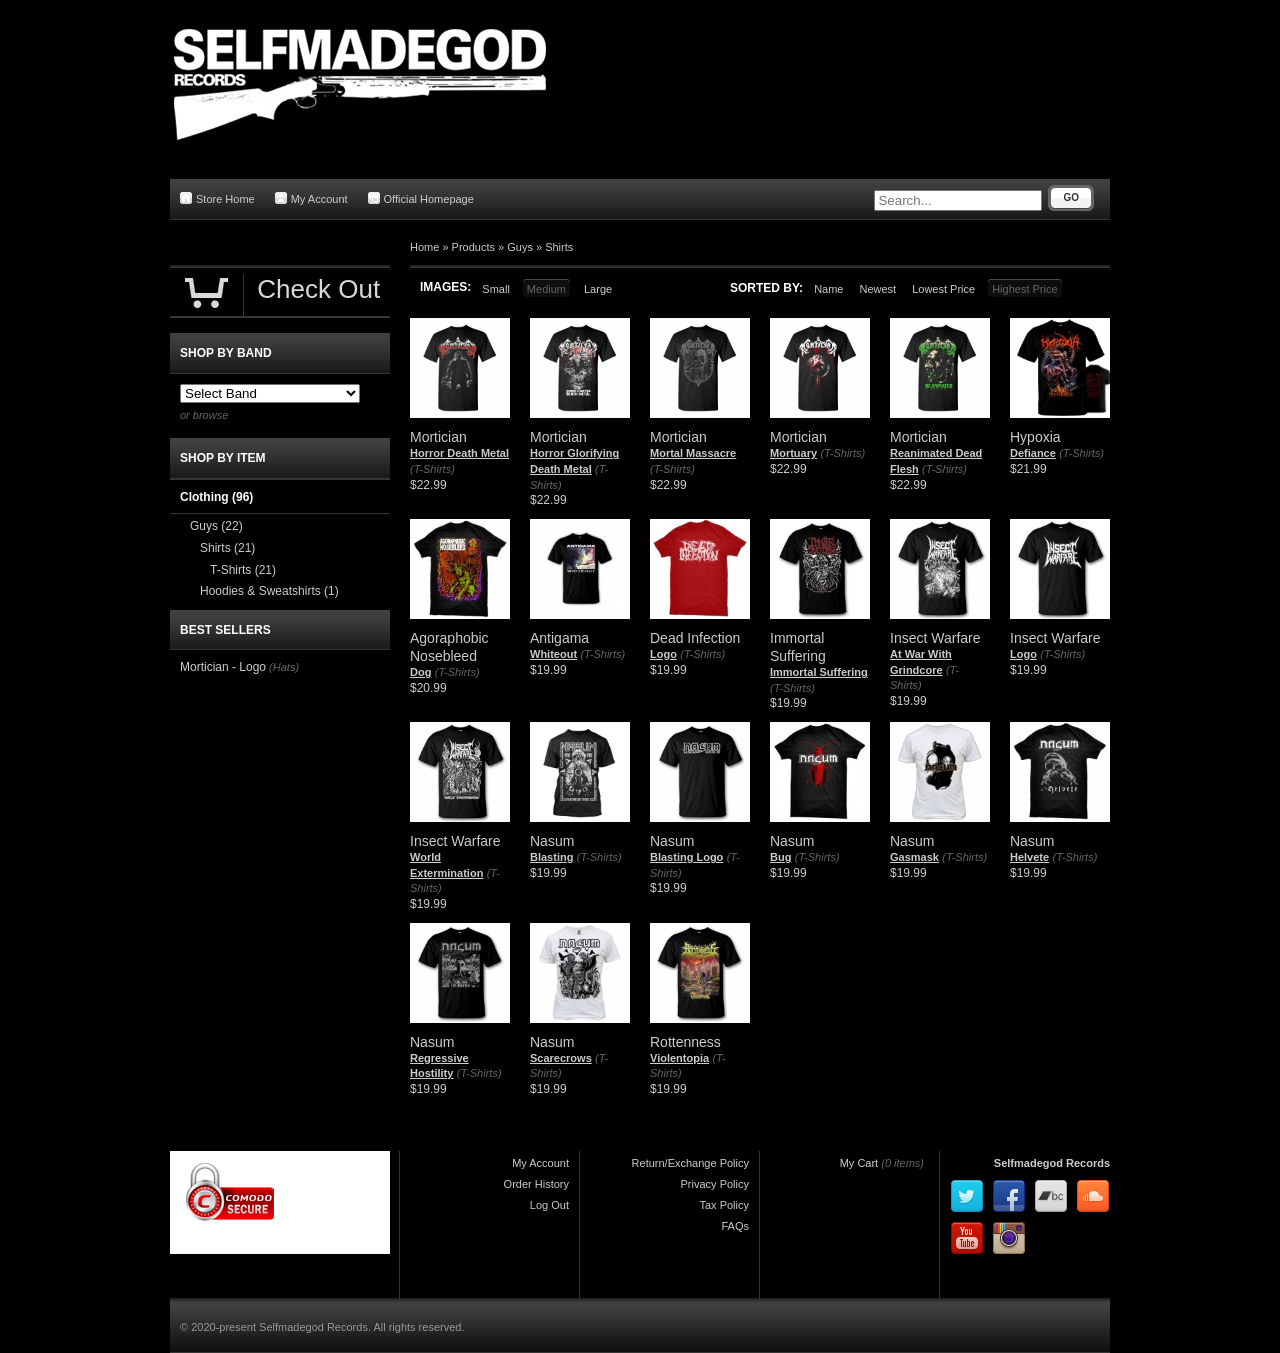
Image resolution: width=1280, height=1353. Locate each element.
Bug (780, 857)
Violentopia (679, 1058)
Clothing (216, 497)
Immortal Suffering (819, 672)
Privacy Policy (715, 1184)
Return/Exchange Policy (690, 1163)
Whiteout (553, 654)
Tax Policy (724, 1205)
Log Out (549, 1205)
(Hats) (284, 667)
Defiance (1033, 453)
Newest (877, 289)
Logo (663, 654)
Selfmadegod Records (1052, 1163)
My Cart (859, 1163)
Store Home (217, 198)
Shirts (559, 247)
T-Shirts (243, 570)
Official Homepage (421, 198)
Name (828, 289)
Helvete (1029, 857)
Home (424, 247)
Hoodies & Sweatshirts (269, 591)
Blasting (551, 857)
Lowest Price (943, 289)
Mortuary (793, 453)
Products (473, 247)
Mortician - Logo (223, 667)
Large (598, 289)
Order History (536, 1184)
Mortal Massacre (693, 453)
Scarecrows (561, 1058)
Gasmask (914, 857)
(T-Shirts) (432, 469)
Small (496, 289)
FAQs (735, 1226)
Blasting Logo (686, 857)
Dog (420, 672)
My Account (311, 198)
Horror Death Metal (459, 453)
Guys (520, 247)
